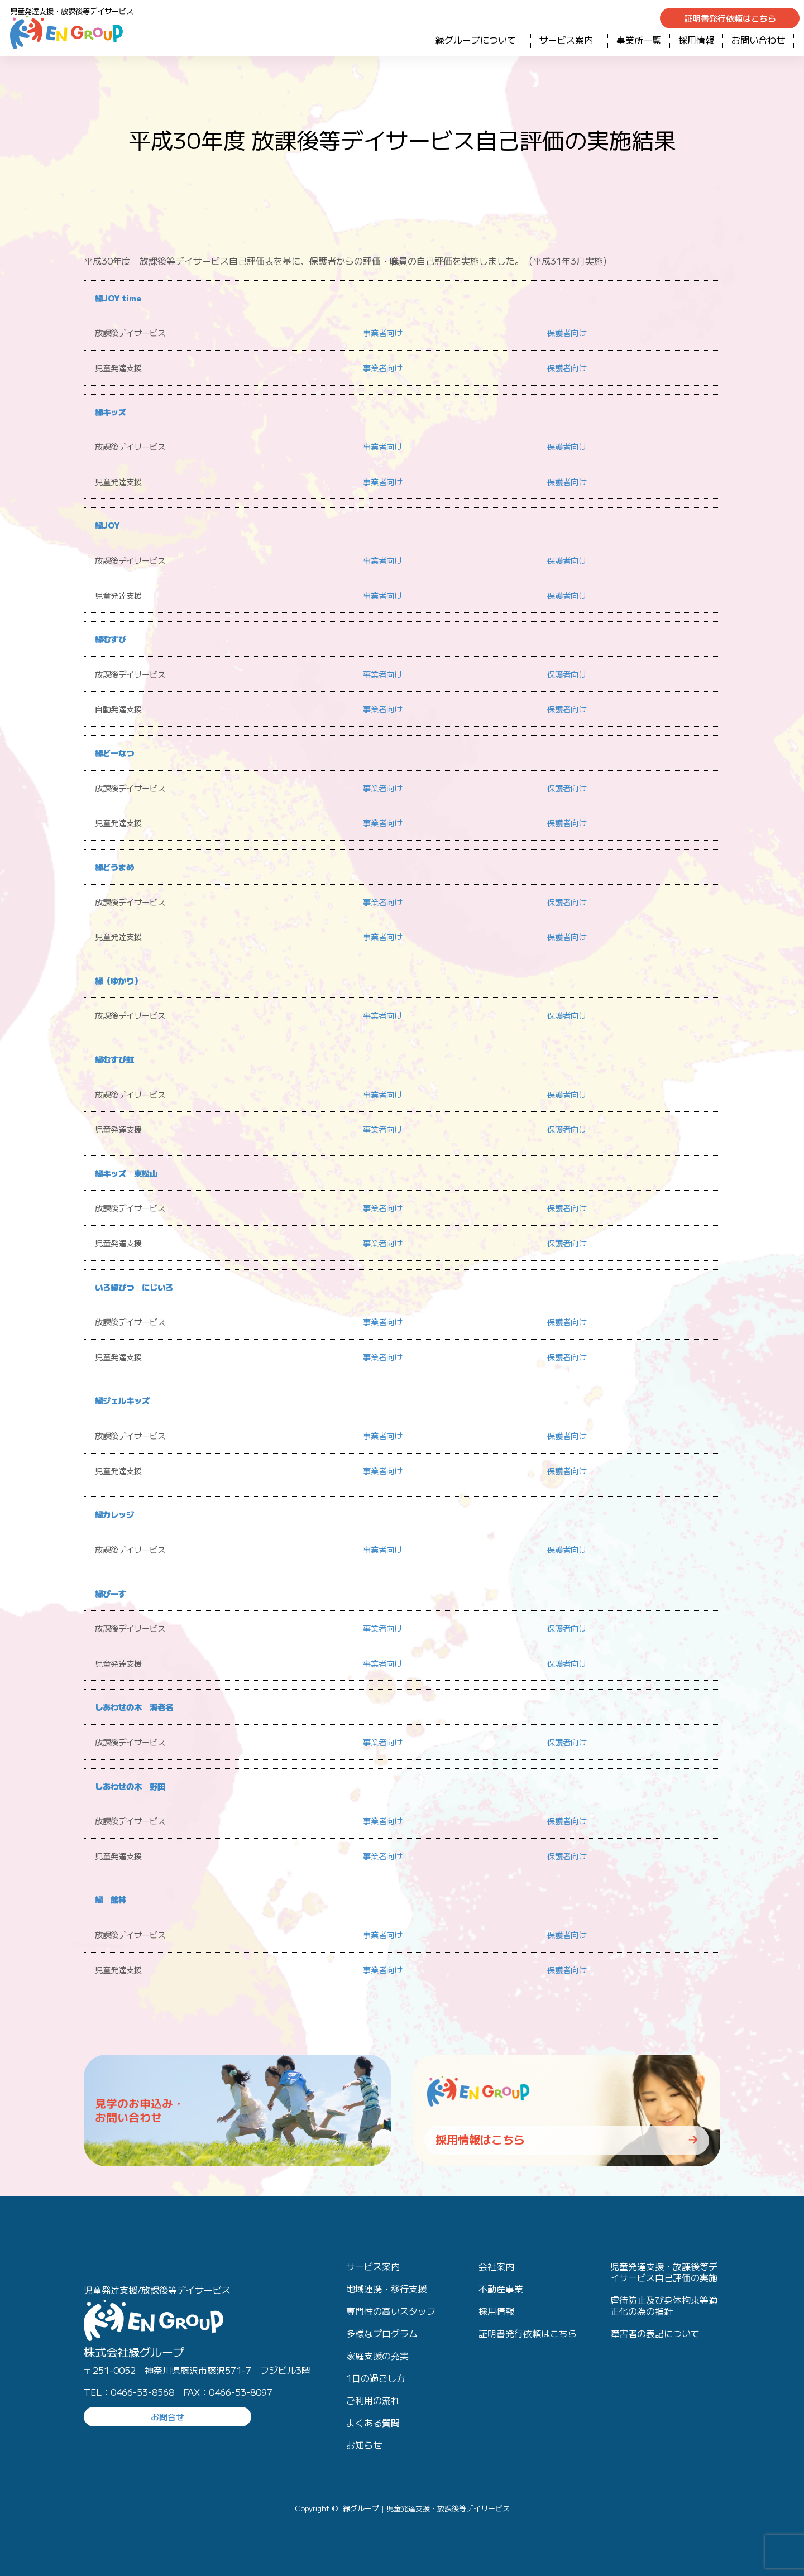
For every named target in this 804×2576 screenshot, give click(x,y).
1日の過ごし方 (375, 2378)
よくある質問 (373, 2422)
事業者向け (383, 332)
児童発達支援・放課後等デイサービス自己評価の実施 (663, 2272)
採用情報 (696, 39)
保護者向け (567, 332)
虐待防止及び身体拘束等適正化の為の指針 (663, 2305)
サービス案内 (569, 39)
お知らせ (364, 2445)
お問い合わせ (758, 39)
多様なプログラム (382, 2333)
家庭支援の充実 (377, 2355)
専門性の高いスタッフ (391, 2311)
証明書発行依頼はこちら (527, 2333)
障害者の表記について (655, 2333)
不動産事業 (500, 2288)
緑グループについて (479, 39)
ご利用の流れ (373, 2400)
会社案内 (496, 2266)
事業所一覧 (638, 39)
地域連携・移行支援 (386, 2288)
